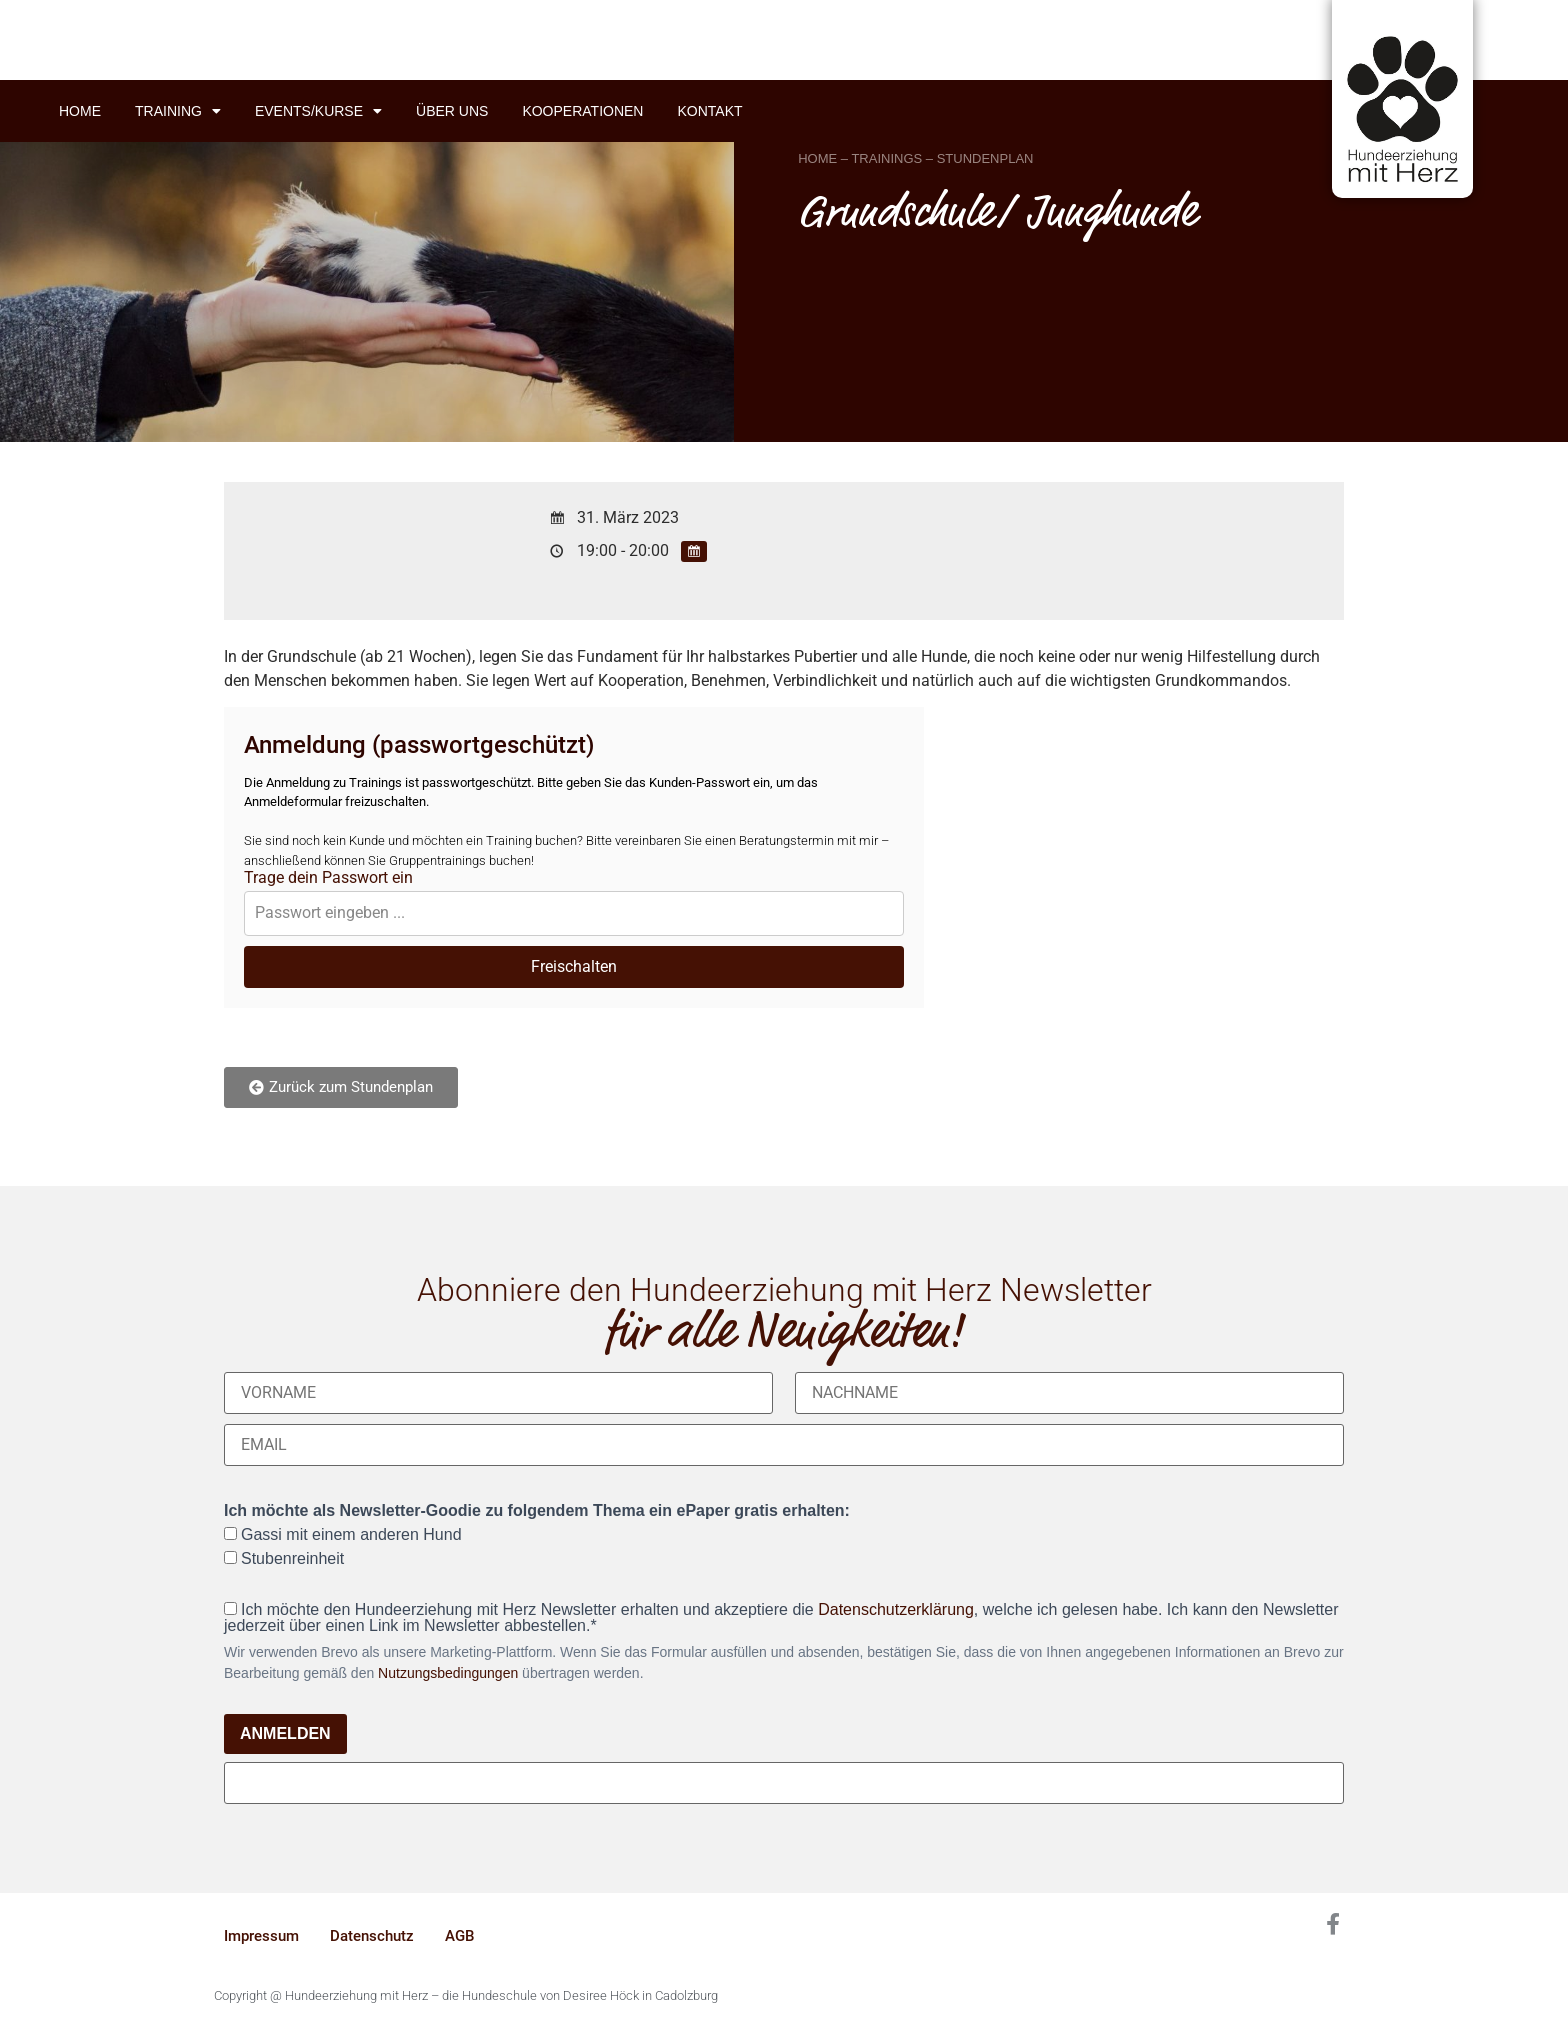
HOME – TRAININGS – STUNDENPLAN (915, 158)
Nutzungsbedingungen (448, 1673)
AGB (459, 1936)
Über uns (452, 111)
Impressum (261, 1936)
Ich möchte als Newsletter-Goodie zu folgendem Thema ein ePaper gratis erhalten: (537, 1511)
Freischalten (574, 966)
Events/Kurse (318, 111)
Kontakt (709, 111)
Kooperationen (582, 111)
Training (178, 111)
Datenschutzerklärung (896, 1609)
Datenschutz (372, 1936)
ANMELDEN (285, 1733)
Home (80, 111)
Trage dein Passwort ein (328, 878)
